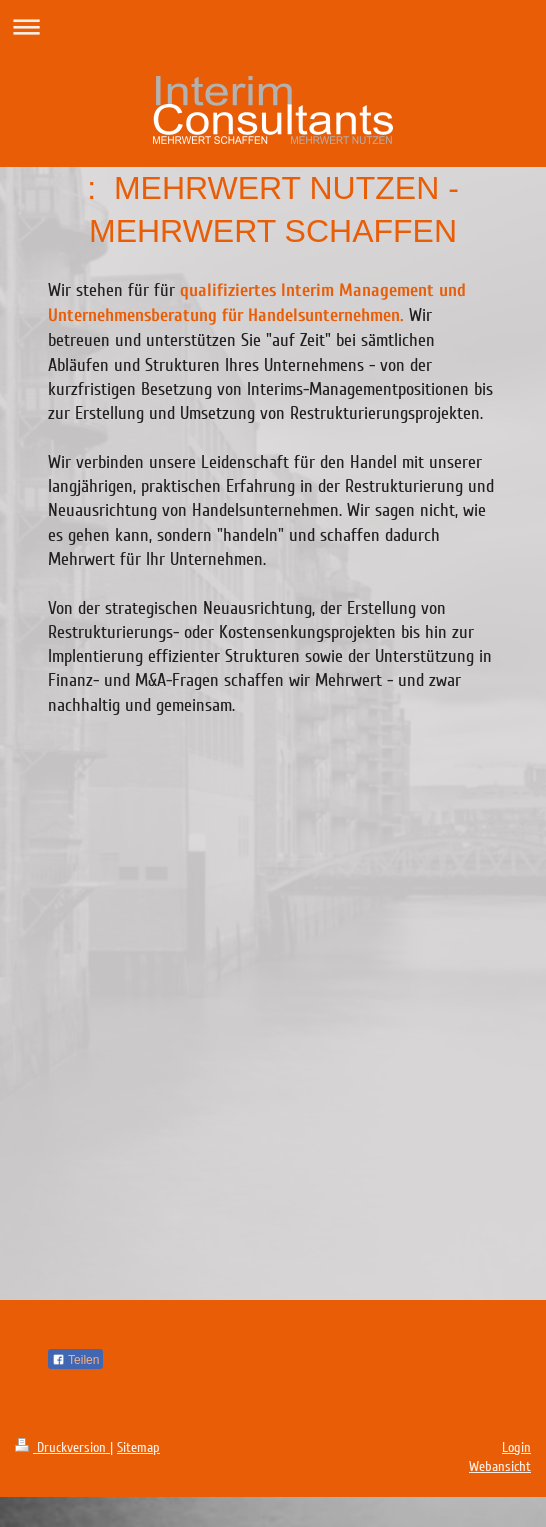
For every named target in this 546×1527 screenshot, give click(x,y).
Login (516, 1447)
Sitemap (138, 1447)
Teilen (75, 1360)
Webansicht (500, 1466)
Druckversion (62, 1447)
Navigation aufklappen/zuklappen (273, 26)
